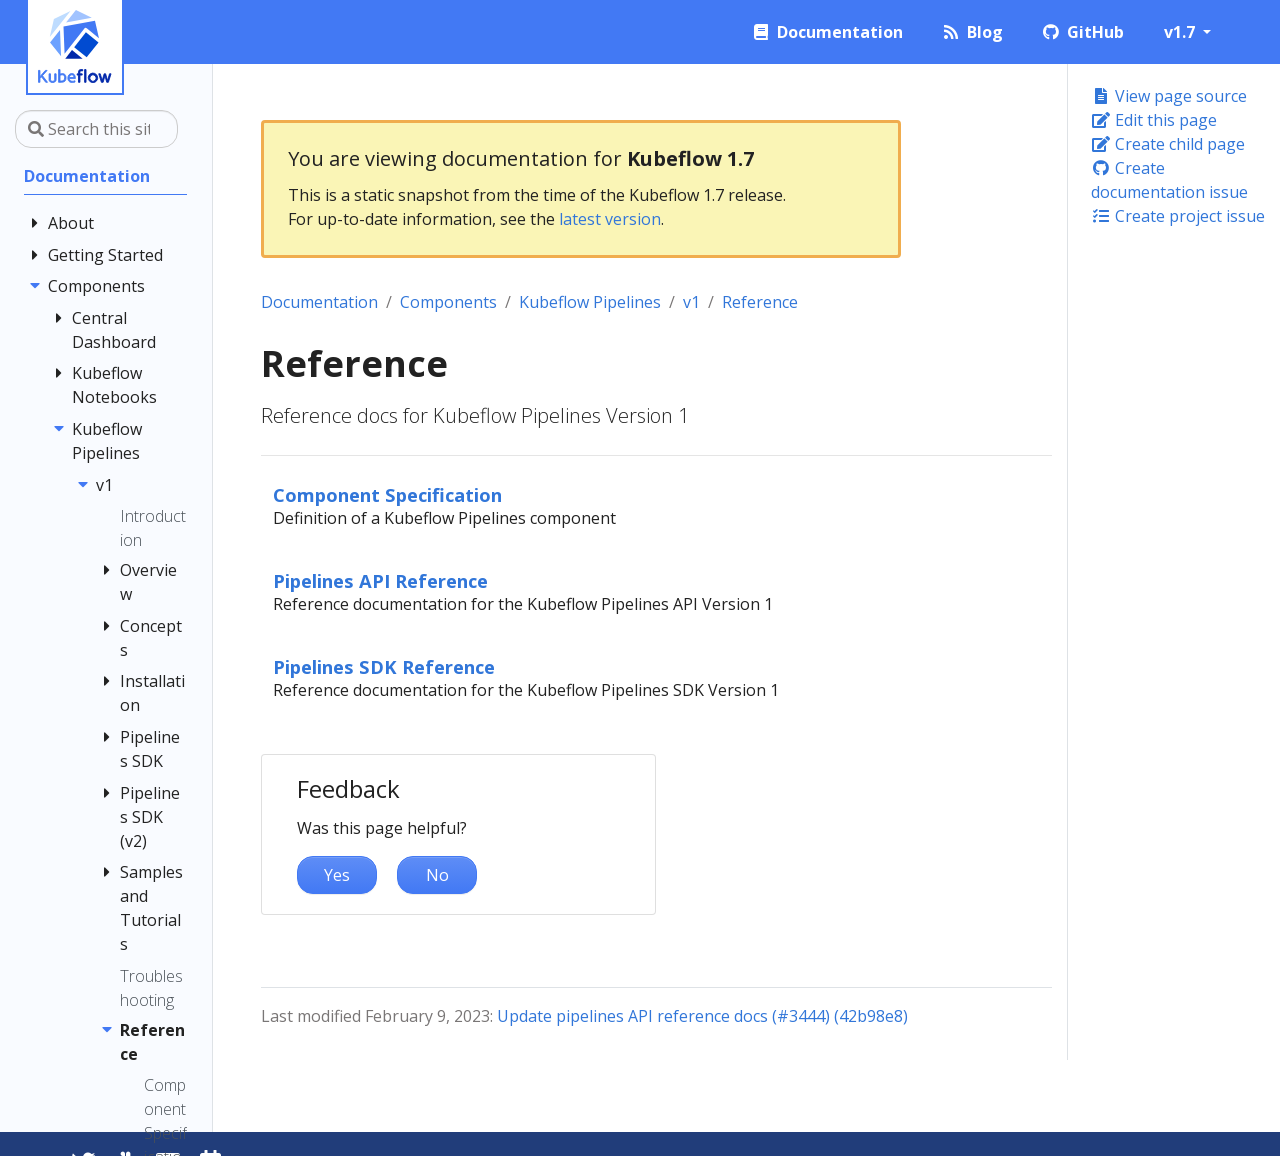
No (437, 875)
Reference (760, 302)
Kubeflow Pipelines (590, 302)
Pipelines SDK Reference (384, 666)
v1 (691, 302)
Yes (337, 875)
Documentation (319, 302)
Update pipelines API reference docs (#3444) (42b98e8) (702, 1016)
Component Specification (387, 494)
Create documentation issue (1169, 180)
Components (448, 302)
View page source (1169, 96)
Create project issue (1178, 216)
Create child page (1168, 144)
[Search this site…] (96, 129)
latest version (610, 219)
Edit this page (1154, 120)
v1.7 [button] (1181, 32)
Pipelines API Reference (380, 580)
